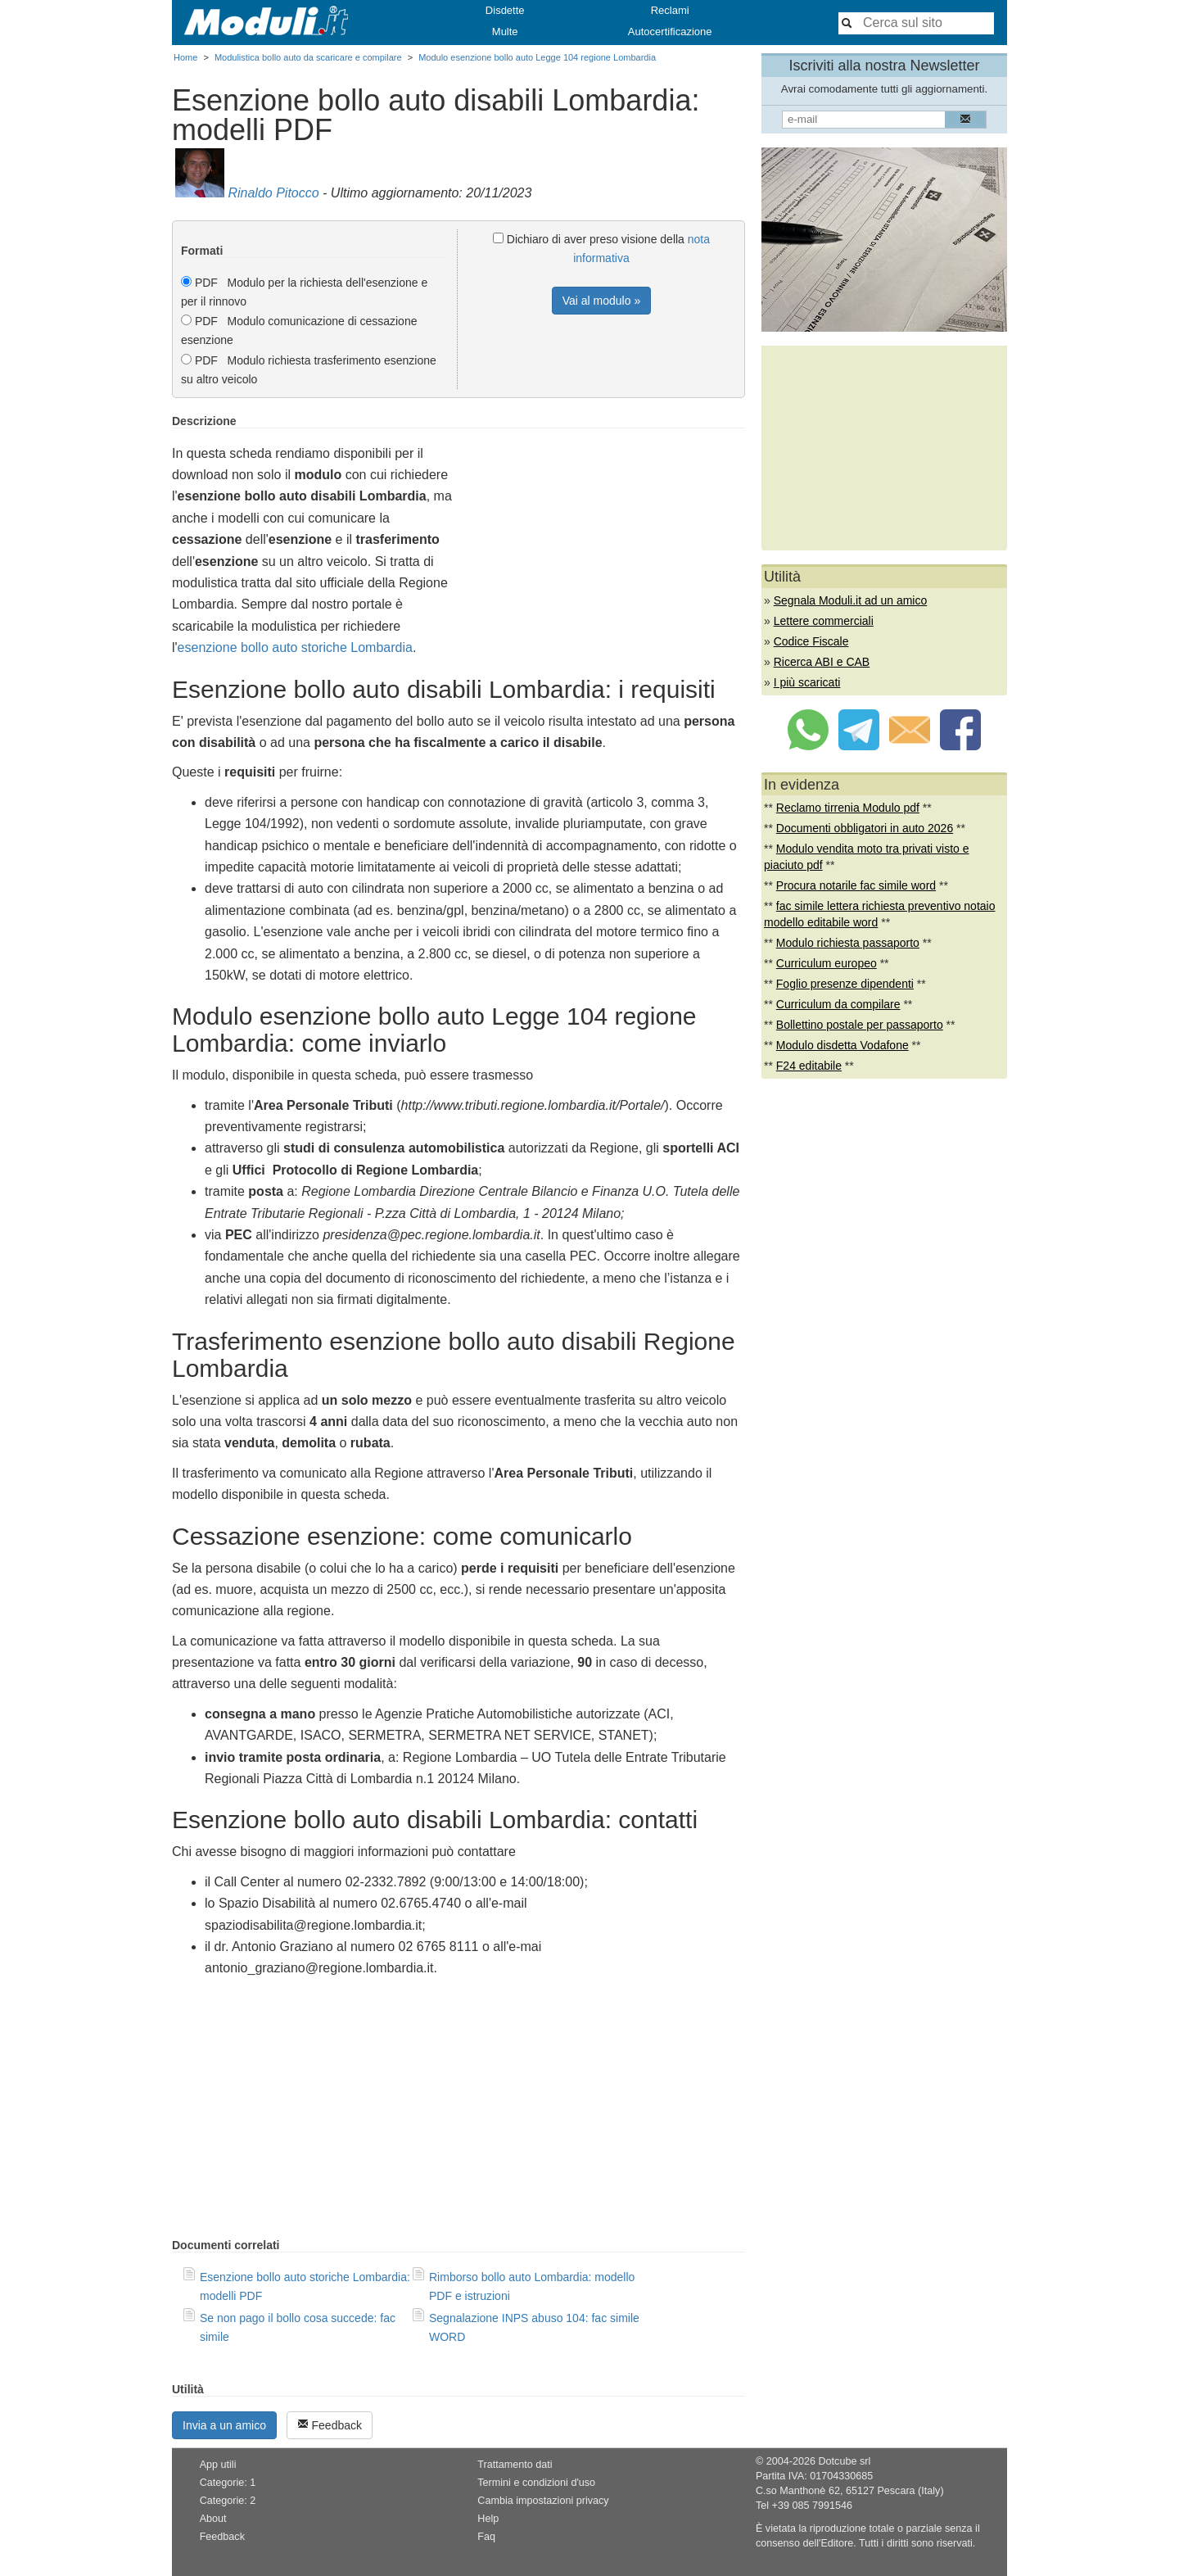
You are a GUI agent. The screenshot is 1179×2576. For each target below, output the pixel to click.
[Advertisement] (607, 529)
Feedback (329, 2425)
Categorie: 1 (228, 2482)
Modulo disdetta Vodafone (842, 1045)
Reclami (670, 10)
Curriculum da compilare (838, 1004)
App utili (218, 2464)
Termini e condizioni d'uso (536, 2482)
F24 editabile (809, 1065)
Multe (505, 31)
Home (185, 57)
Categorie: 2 (228, 2500)
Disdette (505, 10)
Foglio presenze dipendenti (845, 983)
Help (488, 2518)
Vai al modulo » (601, 300)
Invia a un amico (224, 2425)
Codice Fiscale (811, 641)
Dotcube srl (844, 2461)
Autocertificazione (670, 31)
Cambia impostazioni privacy (542, 2500)
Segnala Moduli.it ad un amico (851, 600)
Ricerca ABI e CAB (822, 661)
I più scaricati (807, 682)
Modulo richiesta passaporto (847, 942)
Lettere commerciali (824, 620)
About (213, 2518)
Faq (486, 2536)
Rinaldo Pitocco (273, 193)
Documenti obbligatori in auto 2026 (864, 828)
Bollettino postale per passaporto (859, 1024)
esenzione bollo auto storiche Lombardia (295, 647)
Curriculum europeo (826, 963)
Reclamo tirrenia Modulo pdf (847, 807)
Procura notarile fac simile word (856, 885)
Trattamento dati (514, 2464)
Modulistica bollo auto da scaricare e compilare (308, 57)
